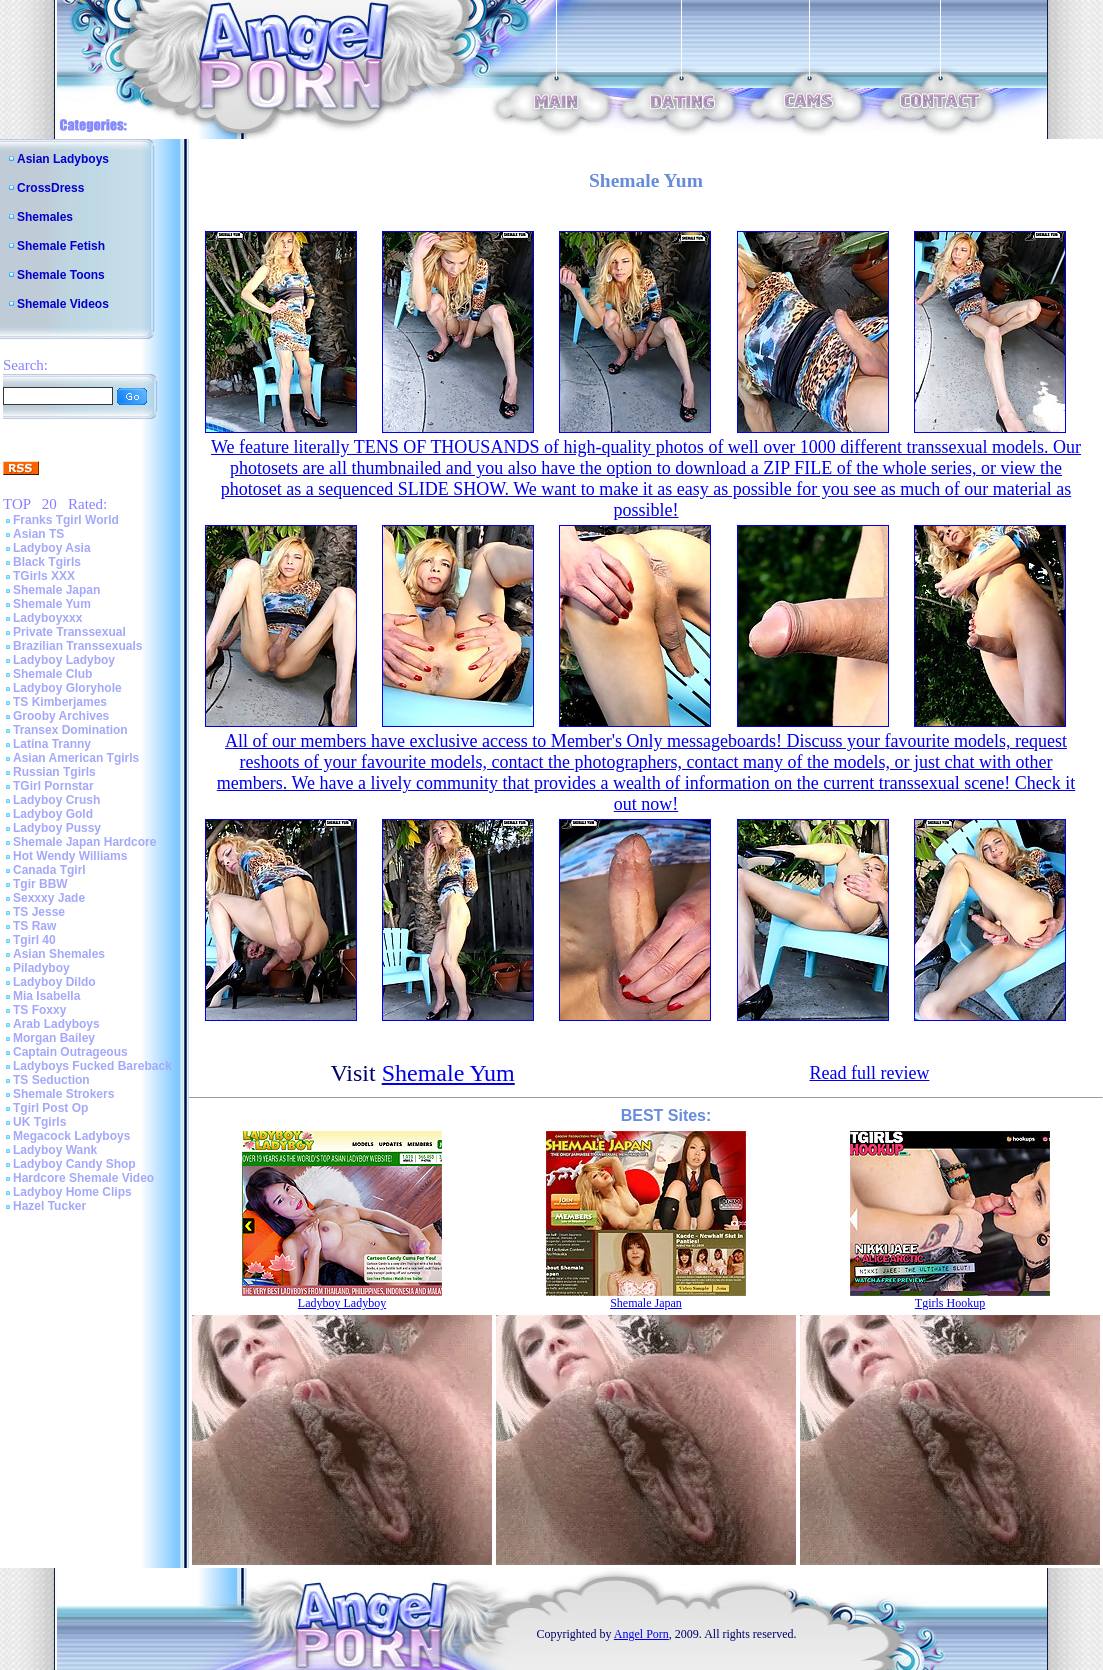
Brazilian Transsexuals (77, 646)
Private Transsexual (69, 632)
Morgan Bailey (54, 1038)
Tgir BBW (40, 884)
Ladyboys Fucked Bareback (92, 1066)
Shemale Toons (61, 275)
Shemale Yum (52, 604)
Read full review (869, 1073)
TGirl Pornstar (53, 786)
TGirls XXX (44, 576)
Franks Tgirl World (66, 520)
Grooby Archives (61, 716)
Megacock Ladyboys (71, 1136)
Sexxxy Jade (49, 898)
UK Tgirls (39, 1122)
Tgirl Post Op (50, 1108)
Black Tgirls (47, 562)
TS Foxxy (39, 1010)
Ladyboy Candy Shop (74, 1164)
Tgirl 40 (34, 940)
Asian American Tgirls (76, 758)
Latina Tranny (52, 744)
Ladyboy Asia (52, 548)
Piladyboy (41, 968)
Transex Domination (70, 730)
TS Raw (34, 926)
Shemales (45, 217)
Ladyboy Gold (53, 814)
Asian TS (38, 534)
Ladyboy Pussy (57, 828)
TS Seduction (51, 1080)
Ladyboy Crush (56, 800)
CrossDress (50, 188)
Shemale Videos (63, 304)
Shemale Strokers (63, 1094)
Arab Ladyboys (56, 1024)
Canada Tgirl (49, 870)
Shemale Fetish (61, 246)
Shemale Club (52, 674)
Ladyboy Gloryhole (67, 688)
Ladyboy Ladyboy (64, 660)
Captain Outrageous (70, 1052)
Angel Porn (641, 1634)
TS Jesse (39, 912)
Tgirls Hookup (950, 1303)
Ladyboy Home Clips (72, 1192)
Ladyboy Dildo (54, 982)
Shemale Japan (56, 590)
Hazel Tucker (49, 1206)
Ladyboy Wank (55, 1150)
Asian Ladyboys (63, 159)
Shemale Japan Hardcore (84, 842)
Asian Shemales (59, 954)
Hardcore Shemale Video (83, 1178)
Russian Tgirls (54, 772)
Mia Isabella (46, 996)
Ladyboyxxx (47, 618)
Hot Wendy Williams (70, 856)
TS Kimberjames (60, 702)
